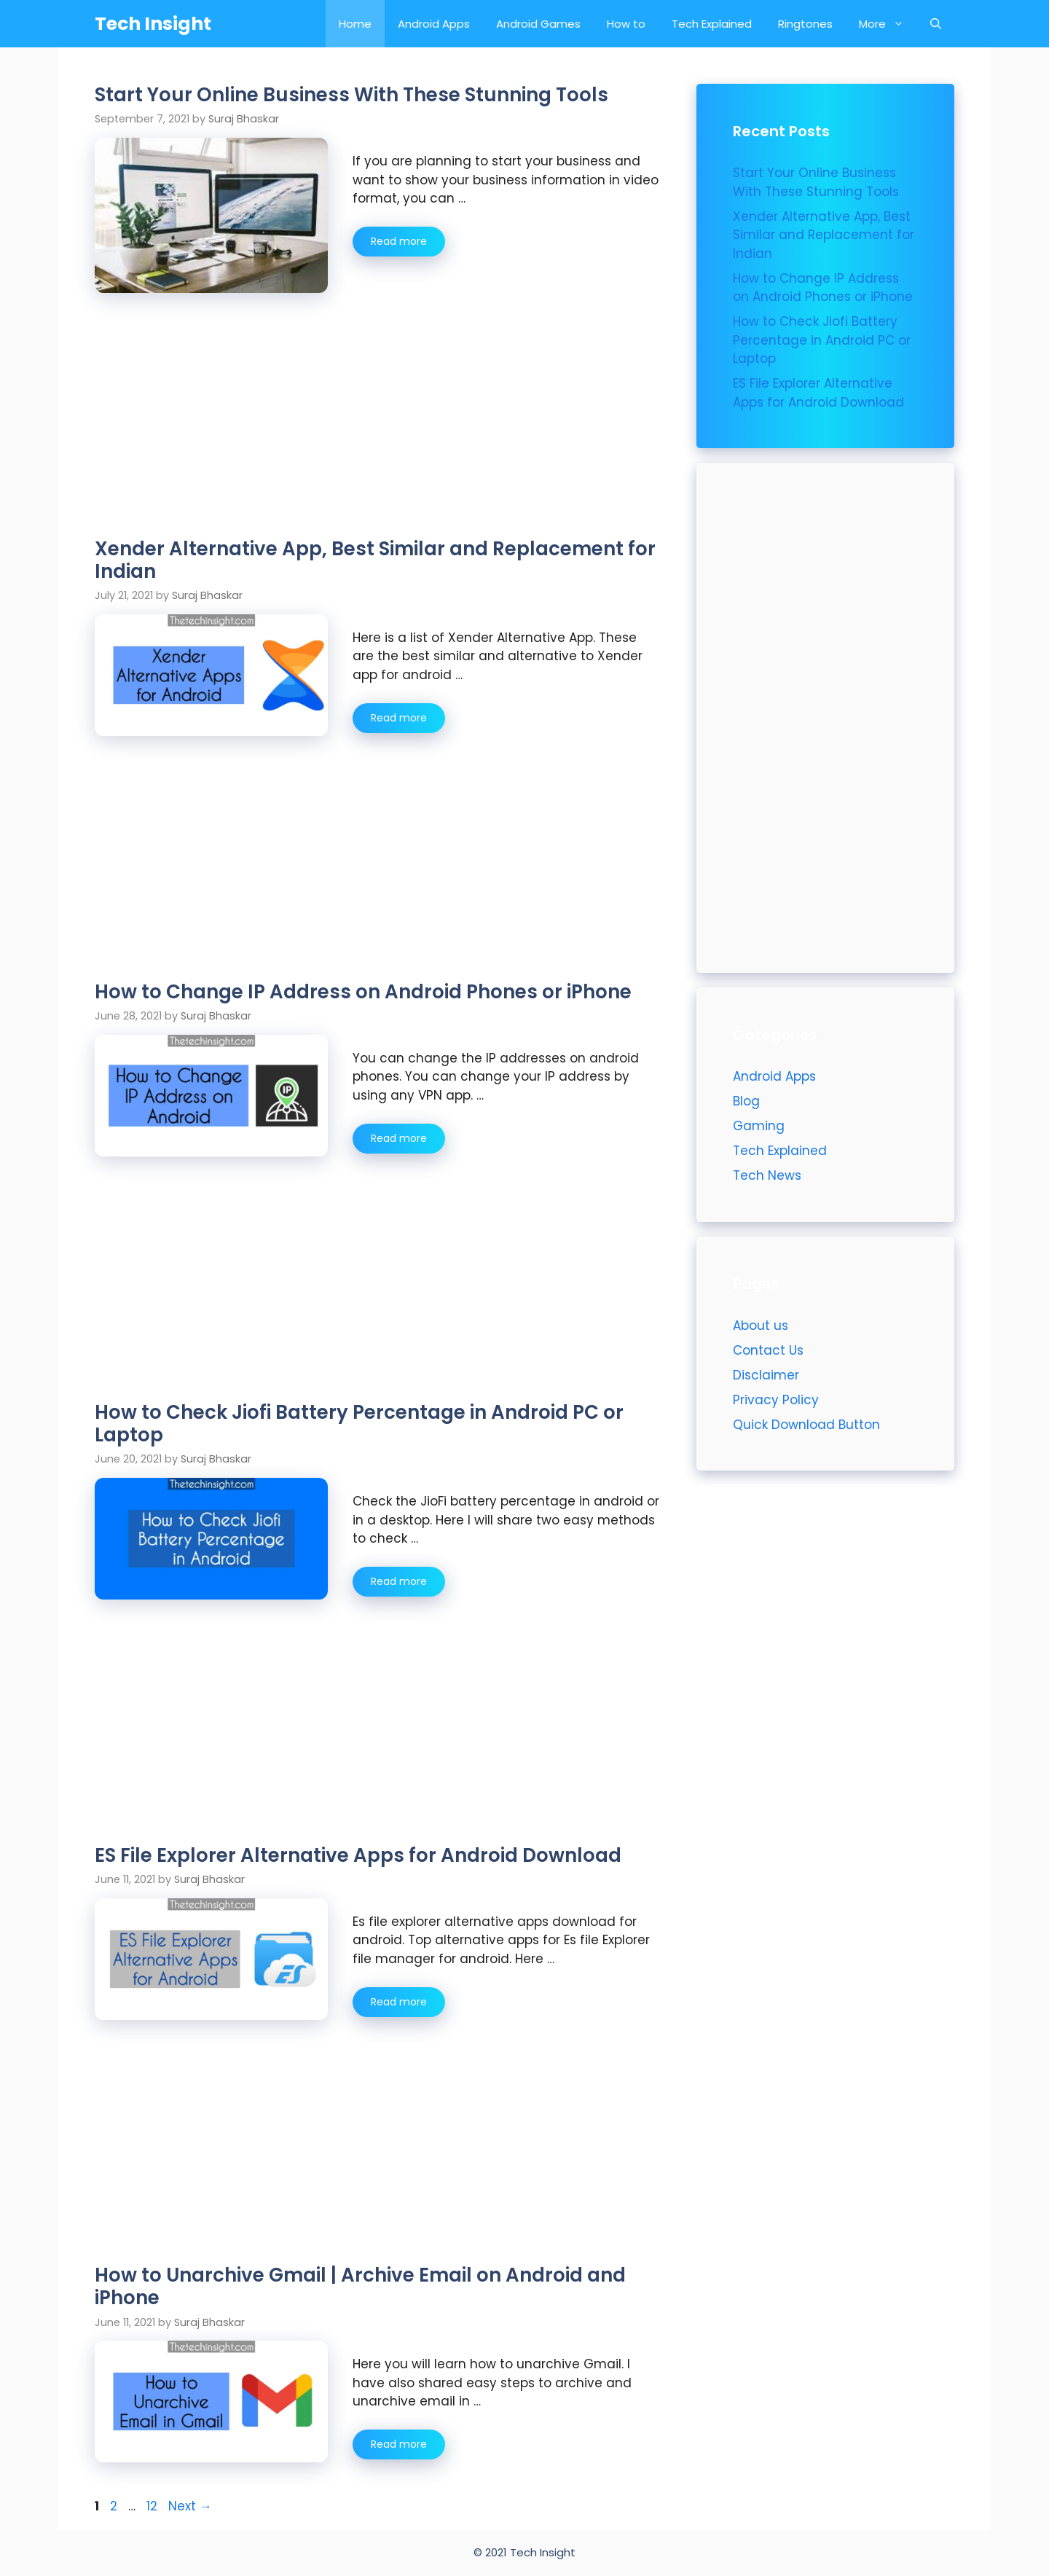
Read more (408, 245)
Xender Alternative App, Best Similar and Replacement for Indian (375, 560)
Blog (746, 1101)
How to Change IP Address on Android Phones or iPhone (363, 992)
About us (760, 1325)
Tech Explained (712, 23)
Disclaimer (766, 1375)
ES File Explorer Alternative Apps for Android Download (358, 1855)
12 (153, 2506)
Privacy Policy (776, 1400)
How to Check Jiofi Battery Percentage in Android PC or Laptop (359, 1423)
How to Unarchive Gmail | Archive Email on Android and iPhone (360, 2286)
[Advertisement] (377, 430)
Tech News (767, 1175)
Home (355, 23)
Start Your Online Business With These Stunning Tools (351, 95)
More (888, 23)
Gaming (759, 1126)
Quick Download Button (806, 1424)
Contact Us (768, 1350)
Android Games (538, 23)
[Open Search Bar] (935, 23)
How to (626, 23)
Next (190, 2506)
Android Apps (434, 23)
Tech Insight (153, 23)
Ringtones (805, 23)
